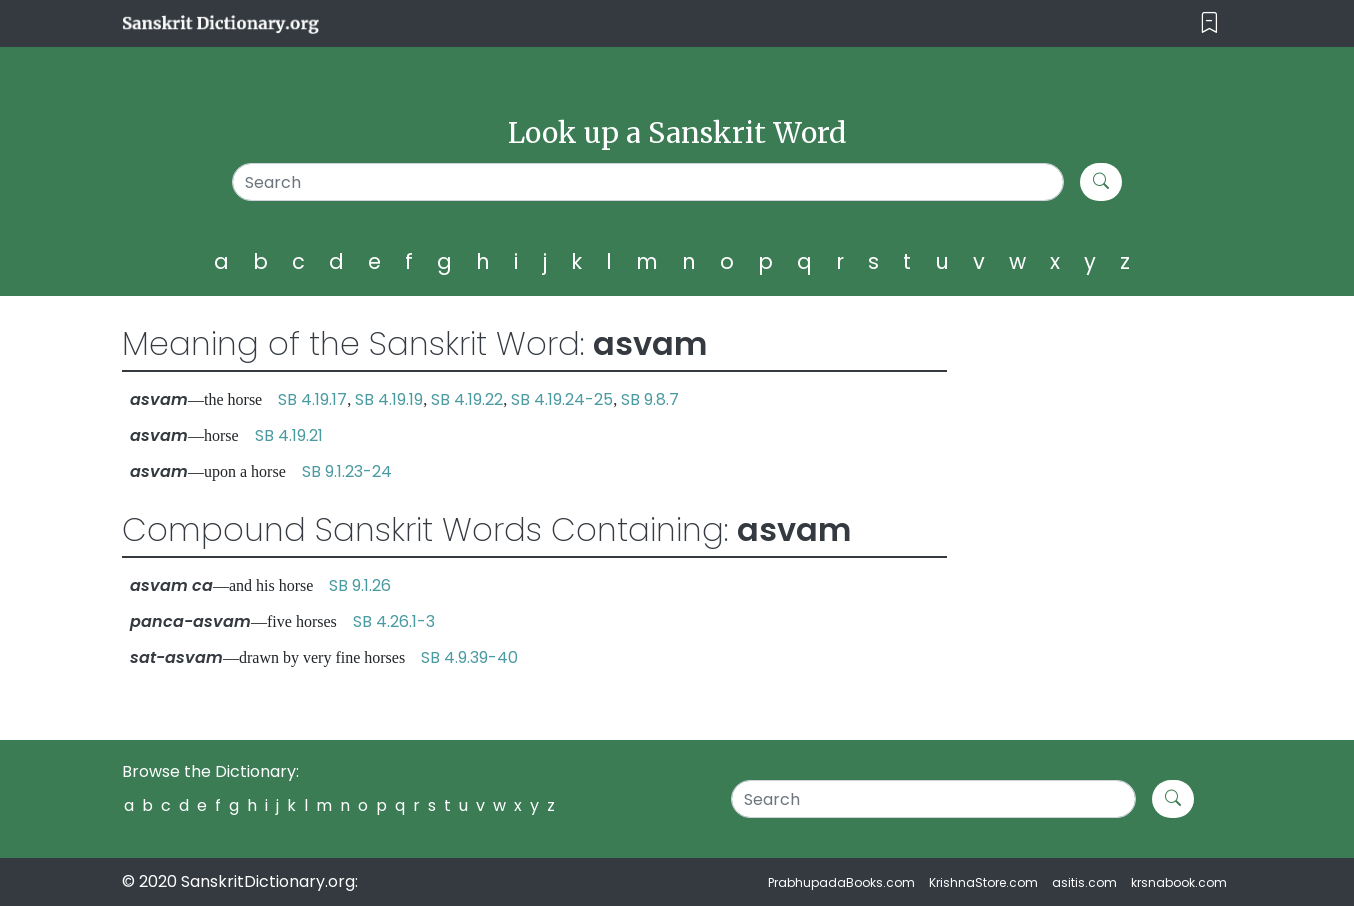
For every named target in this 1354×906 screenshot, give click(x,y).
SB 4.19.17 (312, 399)
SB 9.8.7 (650, 399)
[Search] (648, 182)
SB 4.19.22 (467, 399)
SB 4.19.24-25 (562, 399)
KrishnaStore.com (983, 882)
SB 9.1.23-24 (347, 471)
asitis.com (1084, 882)
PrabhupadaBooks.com (841, 882)
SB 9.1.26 (360, 585)
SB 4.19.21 (289, 435)
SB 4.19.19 (389, 399)
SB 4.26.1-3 (394, 621)
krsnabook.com (1179, 882)
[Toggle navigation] (1209, 23)
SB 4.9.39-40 (469, 657)
